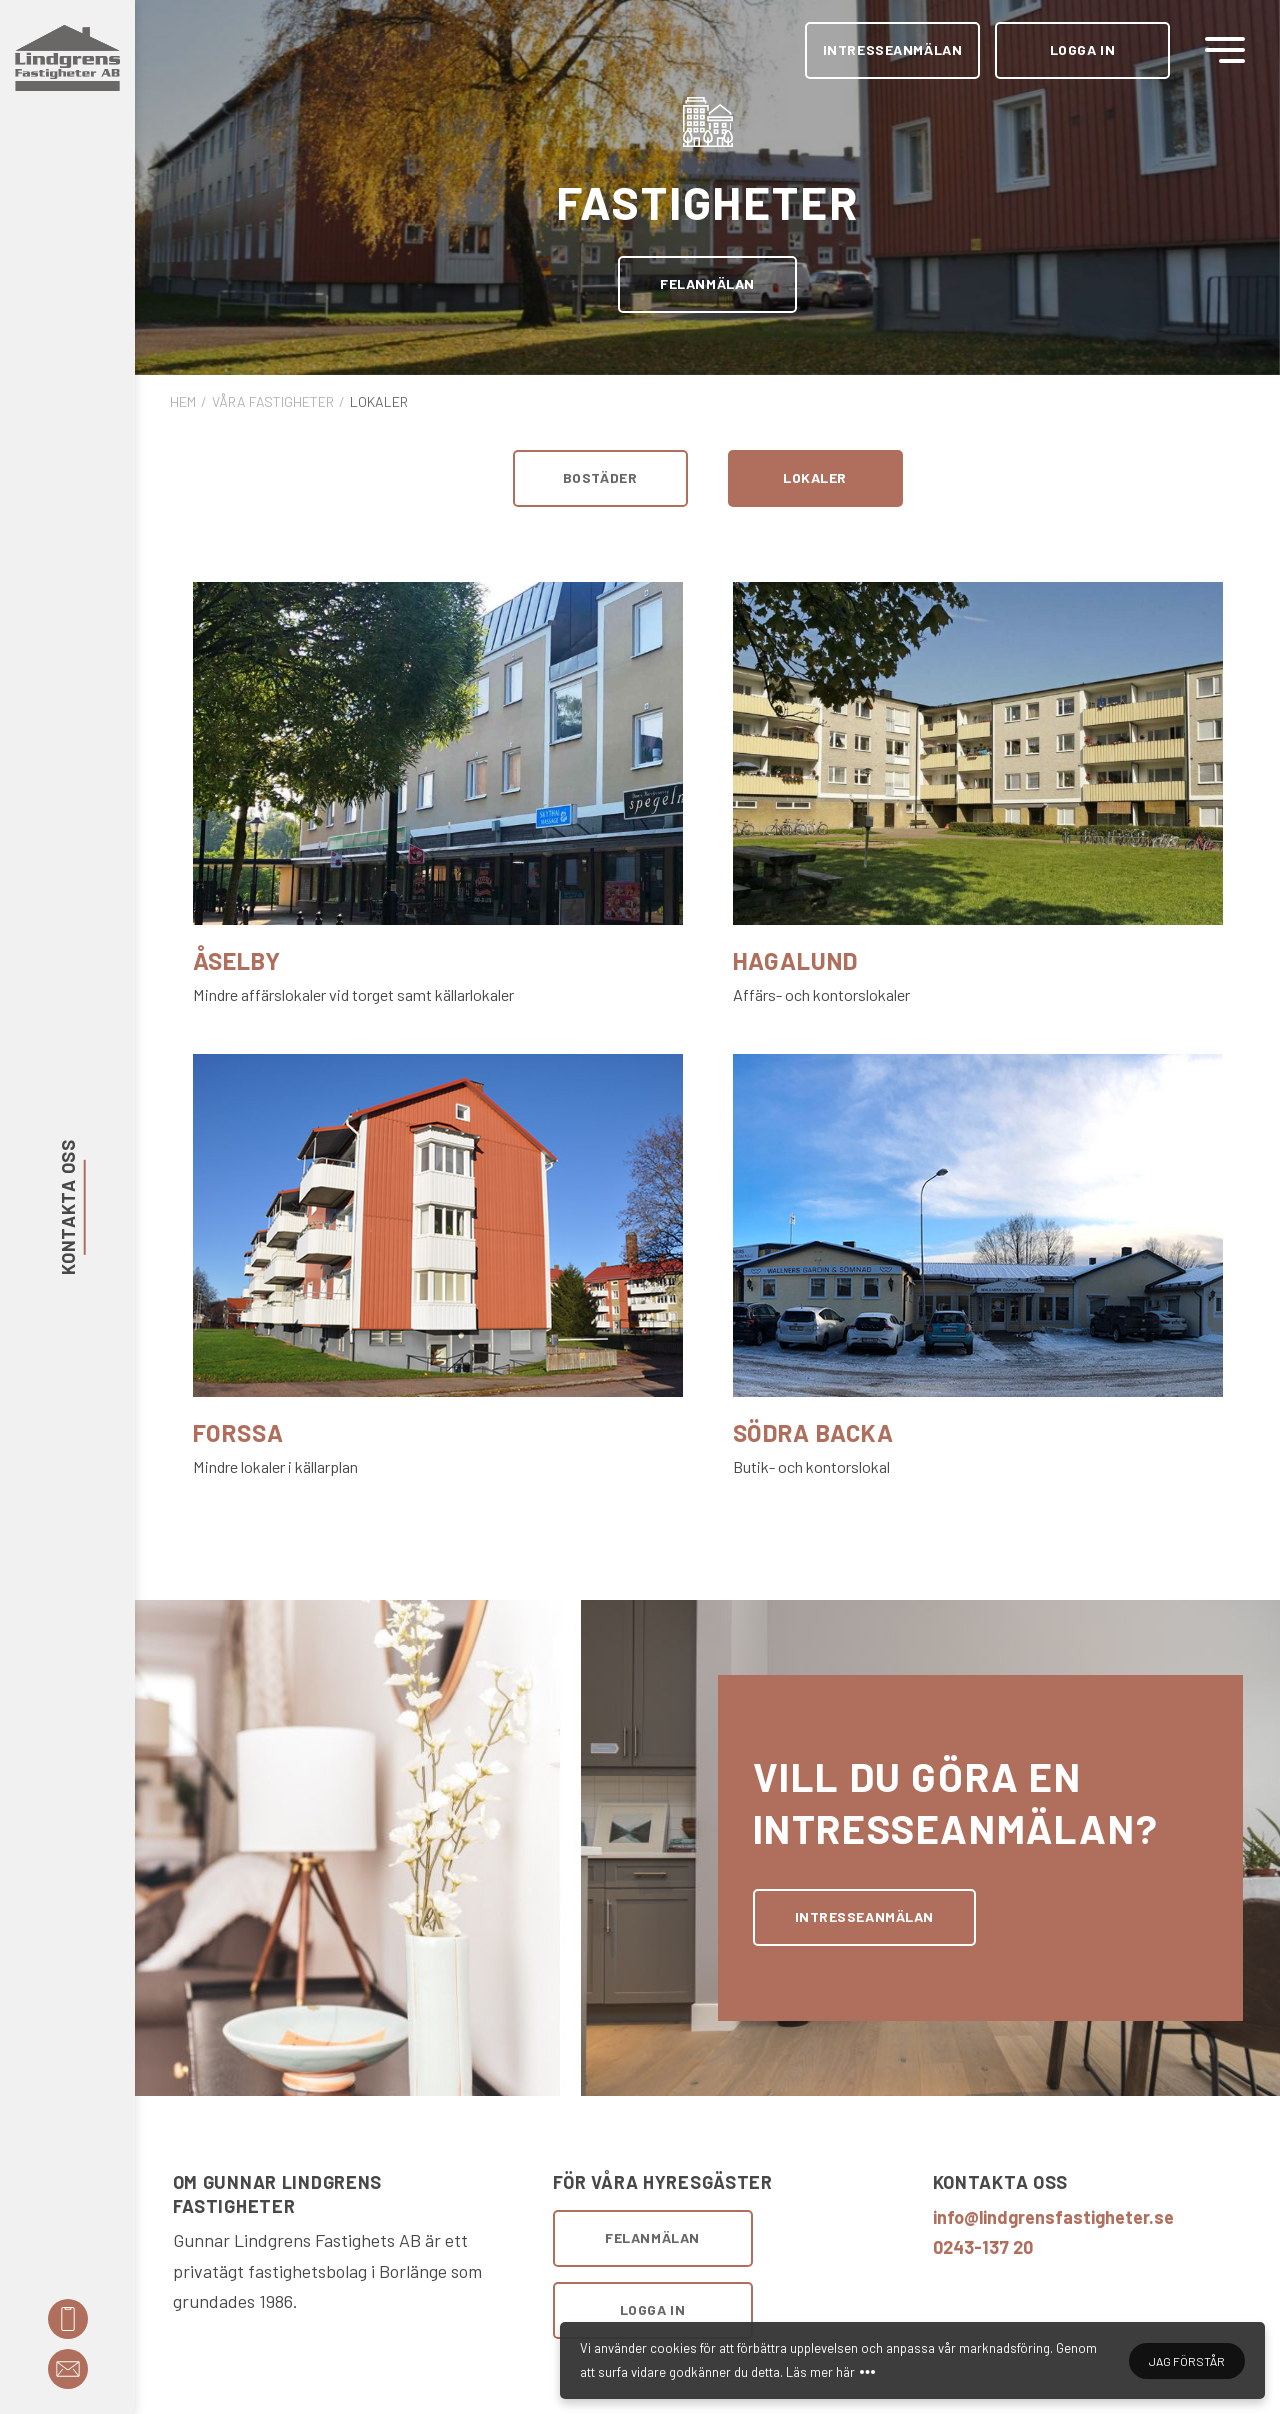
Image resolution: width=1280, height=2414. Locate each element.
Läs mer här (820, 2375)
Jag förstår (1187, 2364)
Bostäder (600, 477)
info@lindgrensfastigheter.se (1053, 2217)
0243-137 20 (983, 2247)
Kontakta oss (67, 1207)
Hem (183, 401)
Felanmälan (707, 283)
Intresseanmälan (892, 49)
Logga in (1082, 49)
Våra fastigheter (273, 401)
